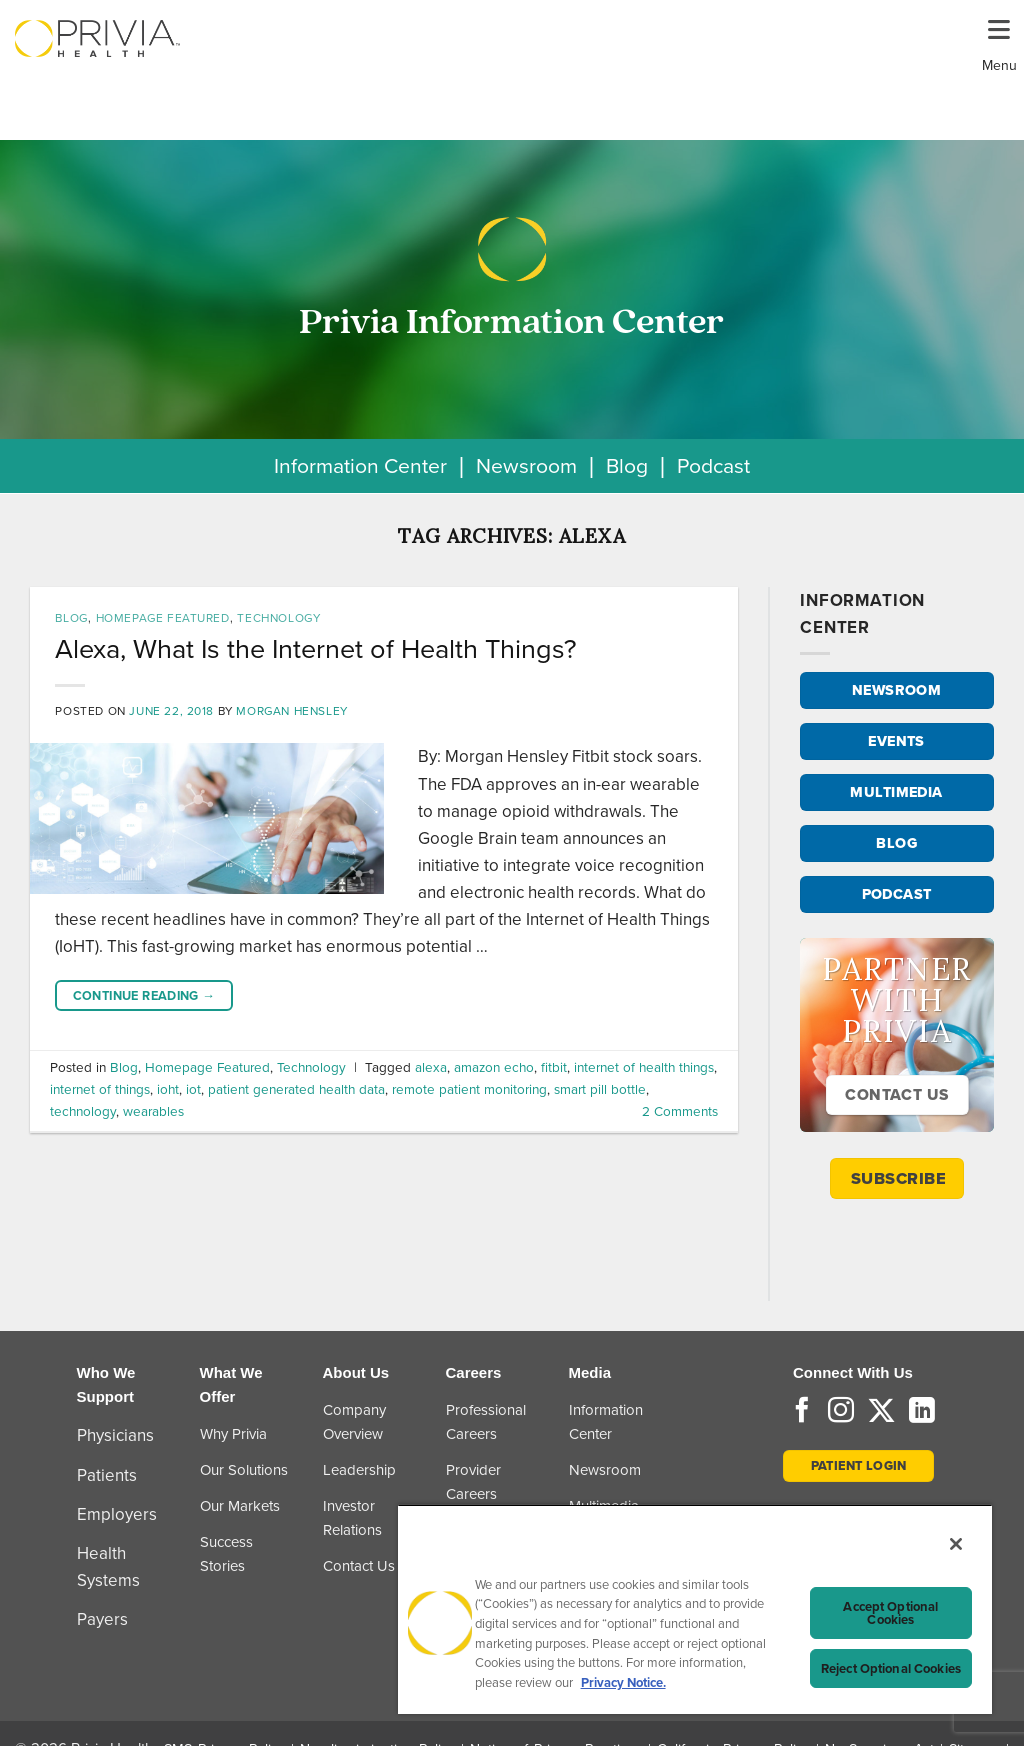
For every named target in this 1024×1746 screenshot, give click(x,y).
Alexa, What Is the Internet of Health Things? (316, 649)
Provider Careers (473, 1482)
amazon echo (494, 1067)
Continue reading (144, 996)
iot (193, 1089)
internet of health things (644, 1067)
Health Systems (108, 1567)
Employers (117, 1514)
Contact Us (359, 1566)
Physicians (115, 1435)
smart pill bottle (600, 1089)
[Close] (956, 1544)
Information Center (360, 465)
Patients (107, 1475)
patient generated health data (296, 1089)
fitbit (554, 1067)
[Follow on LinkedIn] (922, 1412)
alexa (431, 1067)
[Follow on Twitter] (881, 1412)
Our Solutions (244, 1470)
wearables (153, 1111)
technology (83, 1111)
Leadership (359, 1470)
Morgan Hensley (291, 711)
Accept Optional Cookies (890, 1613)
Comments (680, 1111)
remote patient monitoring (469, 1089)
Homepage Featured (163, 618)
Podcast (713, 465)
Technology (278, 618)
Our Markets (240, 1506)
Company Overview (354, 1422)
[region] (695, 1609)
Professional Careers (486, 1422)
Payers (102, 1619)
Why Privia (233, 1434)
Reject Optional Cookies (891, 1668)
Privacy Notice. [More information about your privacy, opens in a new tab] (623, 1682)
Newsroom (526, 465)
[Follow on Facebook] (802, 1412)
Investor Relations (352, 1518)
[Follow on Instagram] (841, 1412)
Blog (627, 465)
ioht (168, 1089)
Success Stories (226, 1554)
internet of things (100, 1089)
